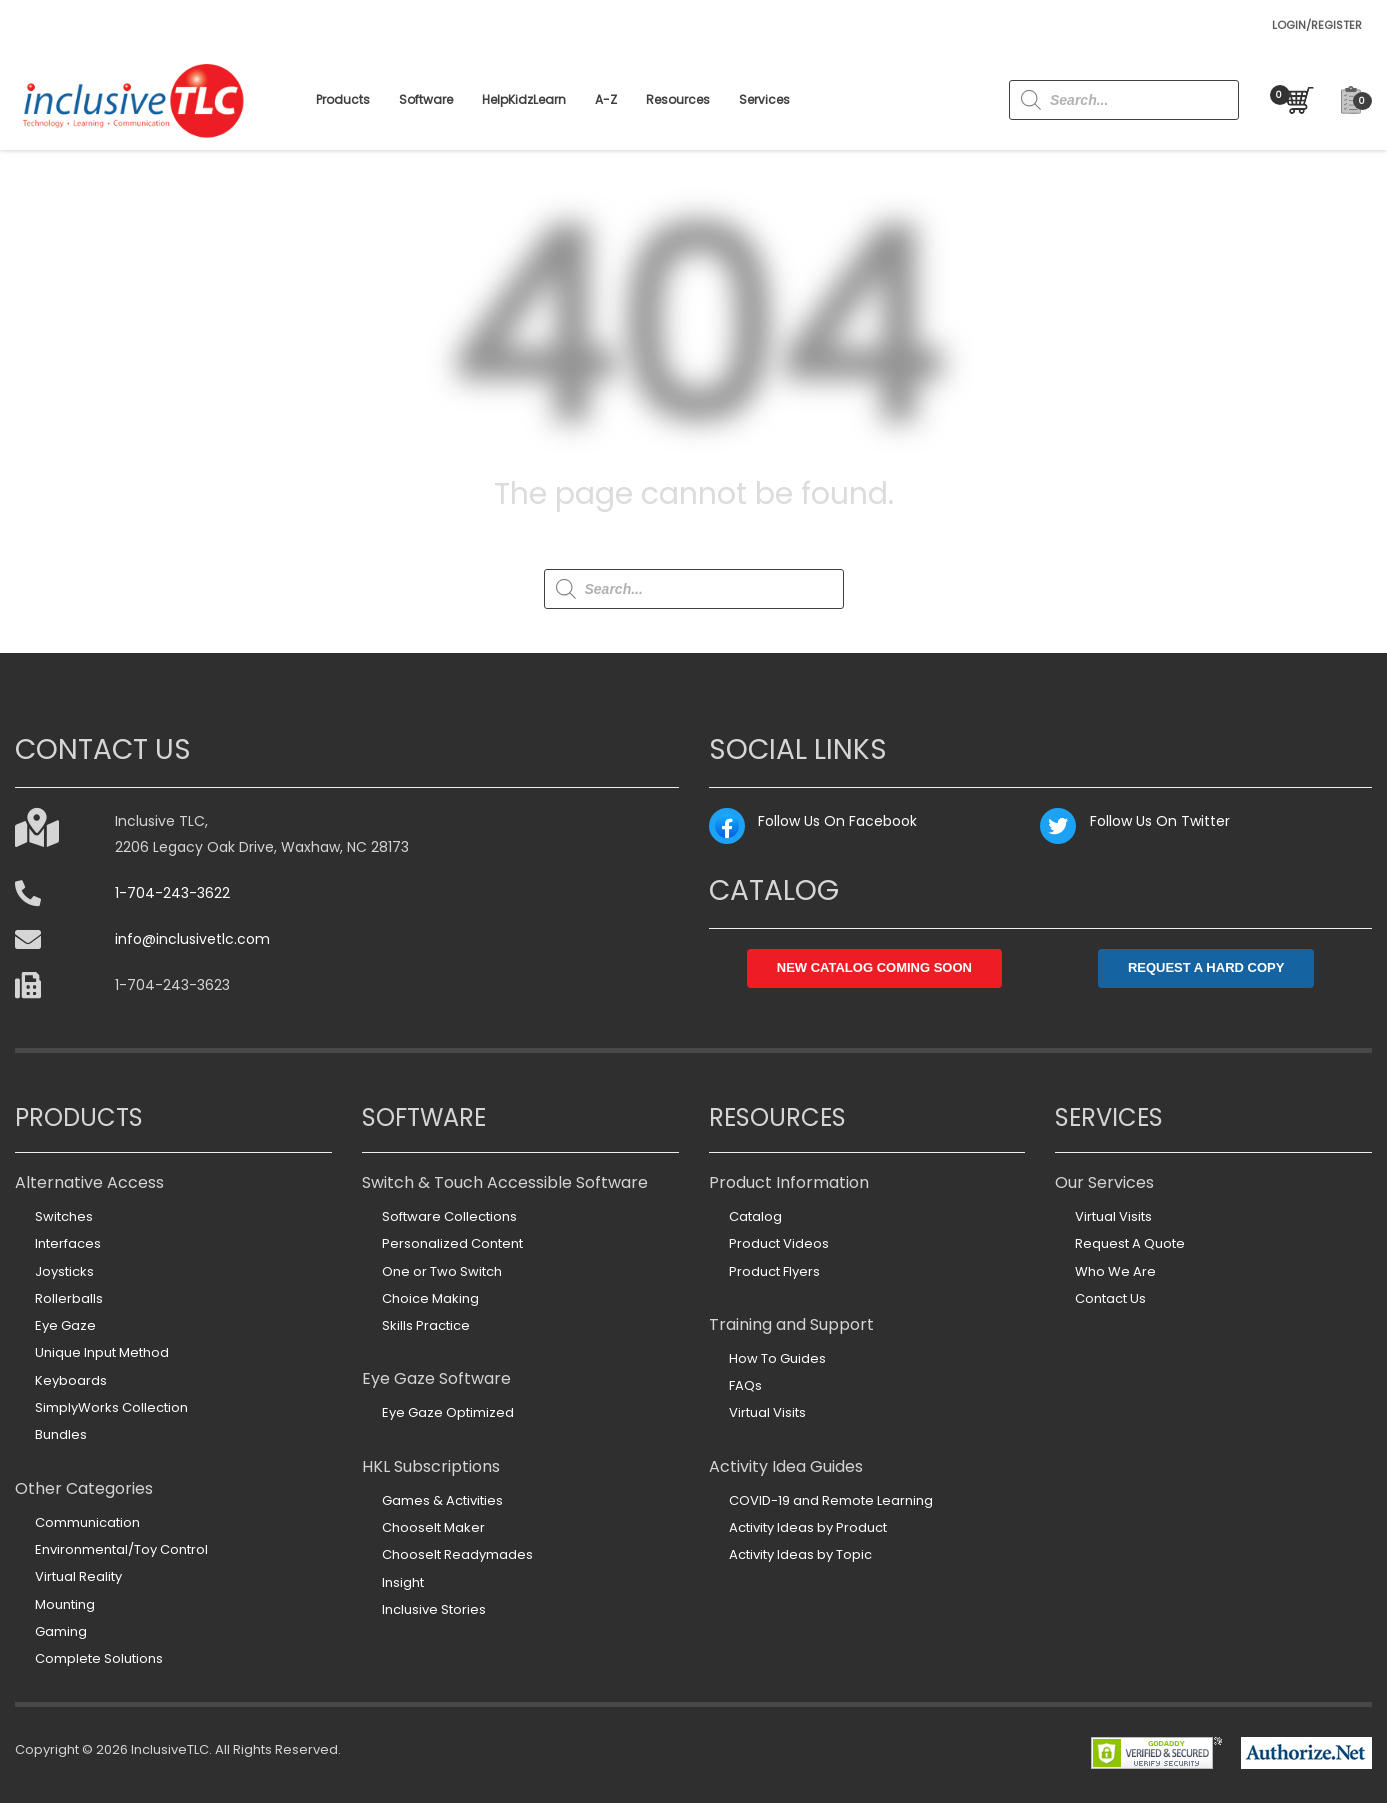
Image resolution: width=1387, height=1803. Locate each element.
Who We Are (1115, 1271)
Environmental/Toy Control (121, 1549)
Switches (64, 1216)
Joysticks (64, 1271)
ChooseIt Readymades (457, 1554)
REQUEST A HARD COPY (1206, 967)
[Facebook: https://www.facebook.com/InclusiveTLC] (727, 826)
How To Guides (777, 1358)
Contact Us (1110, 1298)
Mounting (65, 1604)
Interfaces (68, 1243)
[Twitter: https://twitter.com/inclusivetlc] (1058, 826)
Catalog (755, 1216)
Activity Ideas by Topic (800, 1554)
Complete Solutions (99, 1658)
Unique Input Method (102, 1352)
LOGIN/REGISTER (1317, 25)
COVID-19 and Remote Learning (831, 1500)
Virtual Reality (78, 1576)
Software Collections (449, 1216)
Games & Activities (442, 1500)
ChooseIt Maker (433, 1527)
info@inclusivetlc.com (192, 939)
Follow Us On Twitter (1160, 821)
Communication (87, 1522)
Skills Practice (426, 1325)
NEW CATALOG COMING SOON (874, 967)
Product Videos (779, 1243)
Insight (403, 1582)
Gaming (61, 1631)
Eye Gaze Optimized (448, 1412)
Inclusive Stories (434, 1609)
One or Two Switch (442, 1271)
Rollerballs (69, 1298)
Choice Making (430, 1298)
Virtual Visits (767, 1412)
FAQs (745, 1385)
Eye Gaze (65, 1325)
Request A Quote (1130, 1243)
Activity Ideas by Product (808, 1527)
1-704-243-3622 (172, 893)
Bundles (61, 1434)
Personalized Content (452, 1243)
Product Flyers (774, 1271)
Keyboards (71, 1380)
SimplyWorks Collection (111, 1407)
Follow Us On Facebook (837, 821)
